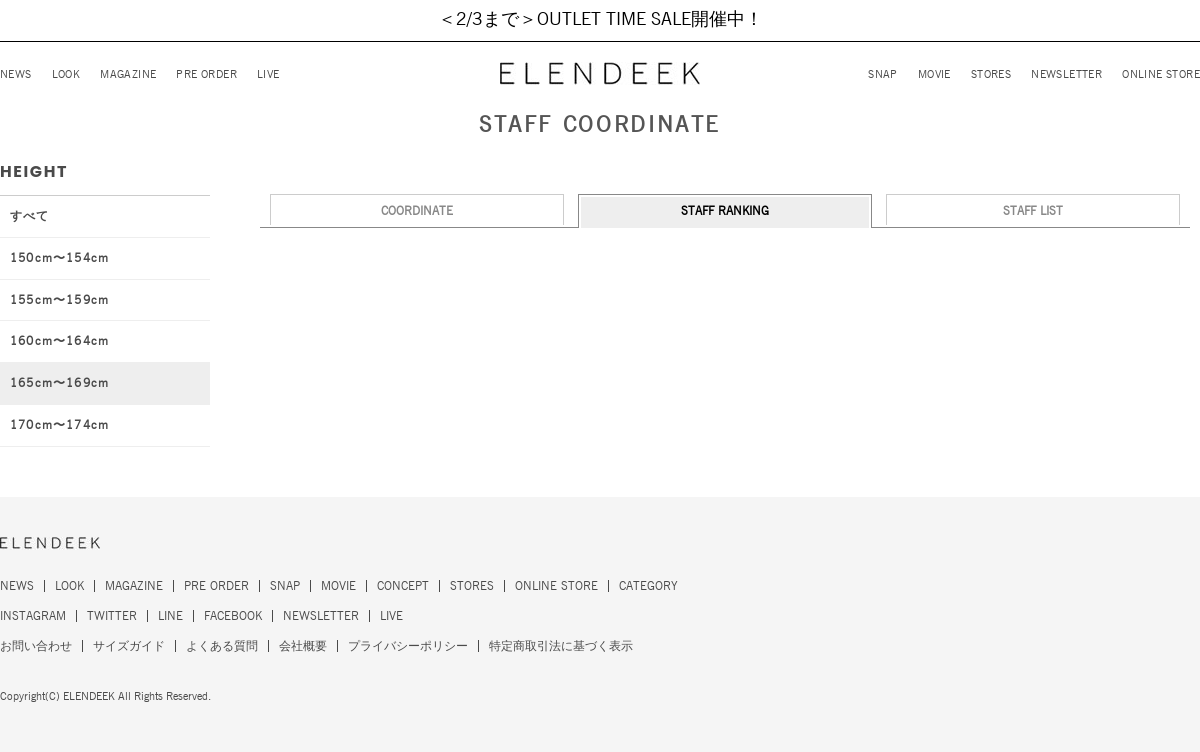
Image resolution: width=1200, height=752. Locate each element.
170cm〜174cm (59, 425)
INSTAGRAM (33, 616)
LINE (170, 616)
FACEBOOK (233, 616)
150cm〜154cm (59, 258)
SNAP (883, 74)
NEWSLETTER (1066, 74)
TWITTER (112, 616)
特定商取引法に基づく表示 (561, 646)
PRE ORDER (206, 74)
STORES (991, 74)
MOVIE (934, 74)
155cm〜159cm (59, 300)
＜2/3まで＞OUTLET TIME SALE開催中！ (600, 20)
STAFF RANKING (725, 211)
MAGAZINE (128, 74)
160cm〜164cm (59, 341)
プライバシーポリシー (408, 646)
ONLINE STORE (1161, 74)
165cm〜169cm (59, 383)
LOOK (66, 74)
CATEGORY (648, 586)
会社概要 (303, 646)
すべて (30, 216)
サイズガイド (129, 646)
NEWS (16, 74)
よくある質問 (222, 646)
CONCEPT (403, 586)
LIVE (268, 74)
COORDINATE (417, 211)
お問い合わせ (36, 646)
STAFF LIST (1033, 211)
